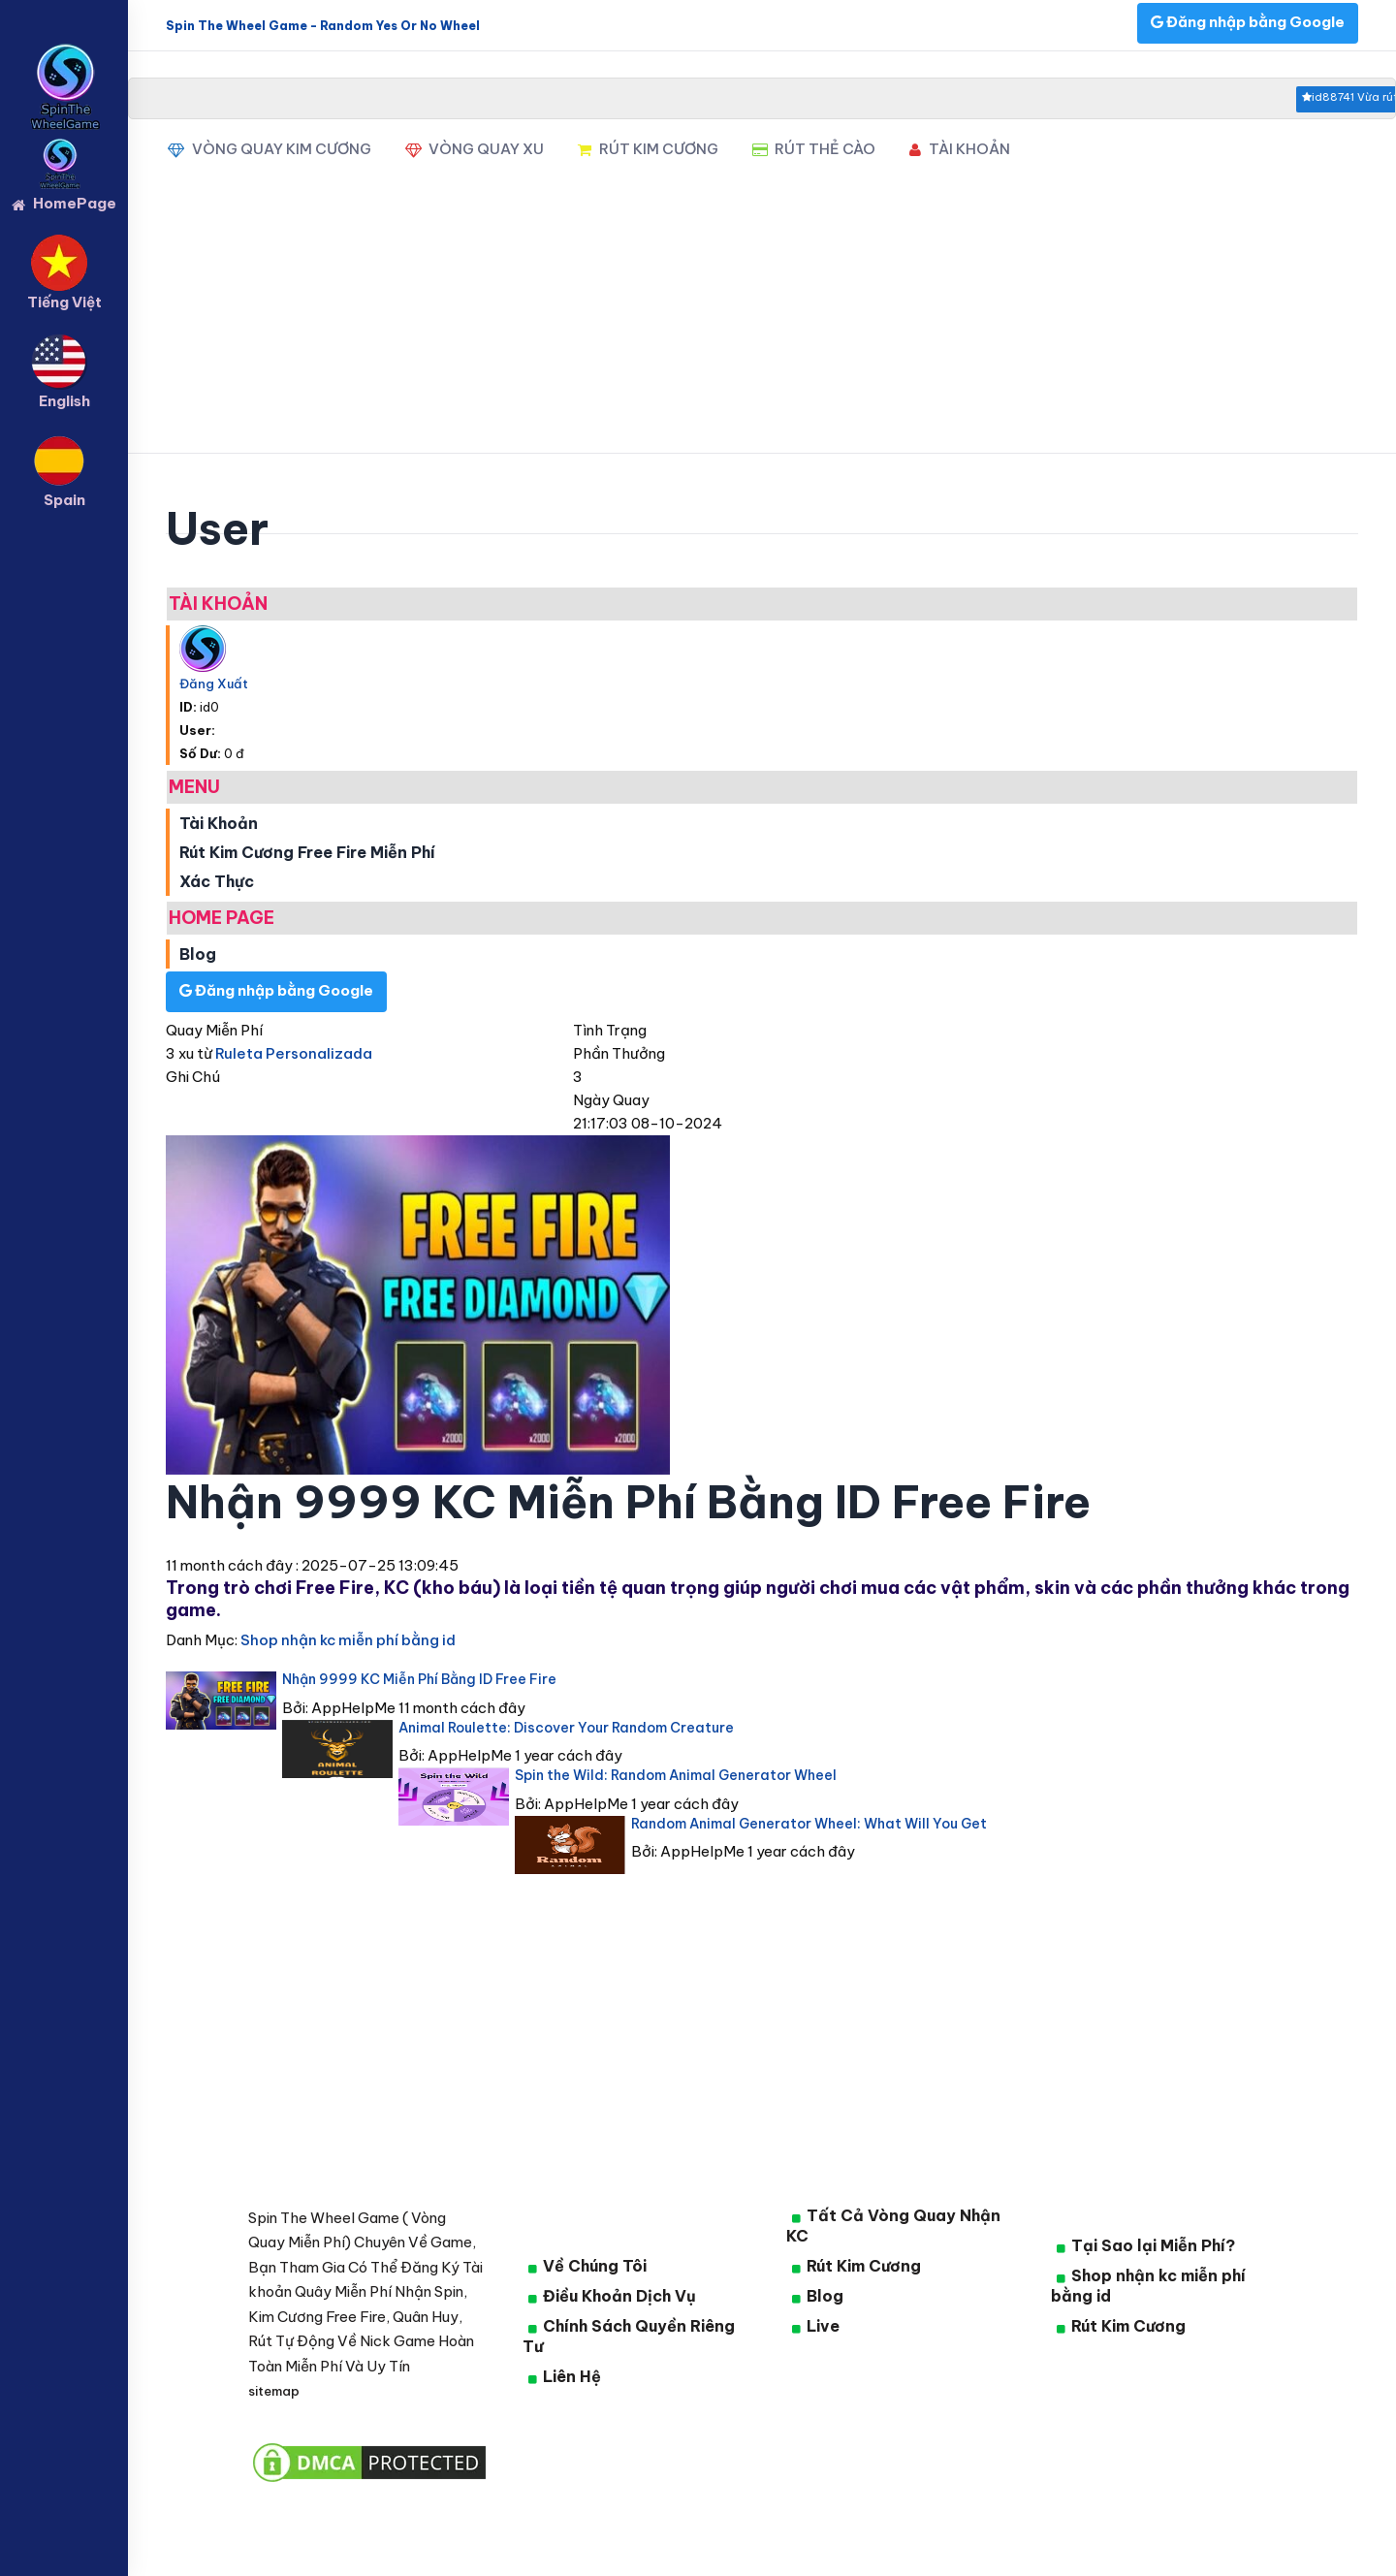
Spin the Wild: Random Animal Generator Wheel (676, 1775)
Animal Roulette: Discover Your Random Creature (566, 1727)
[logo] (64, 59)
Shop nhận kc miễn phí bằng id (347, 1640)
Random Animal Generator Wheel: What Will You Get (809, 1823)
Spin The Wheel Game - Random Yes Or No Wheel (323, 25)
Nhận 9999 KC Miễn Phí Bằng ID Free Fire (419, 1679)
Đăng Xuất (213, 683)
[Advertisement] (762, 318)
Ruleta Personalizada (293, 1053)
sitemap (274, 2391)
